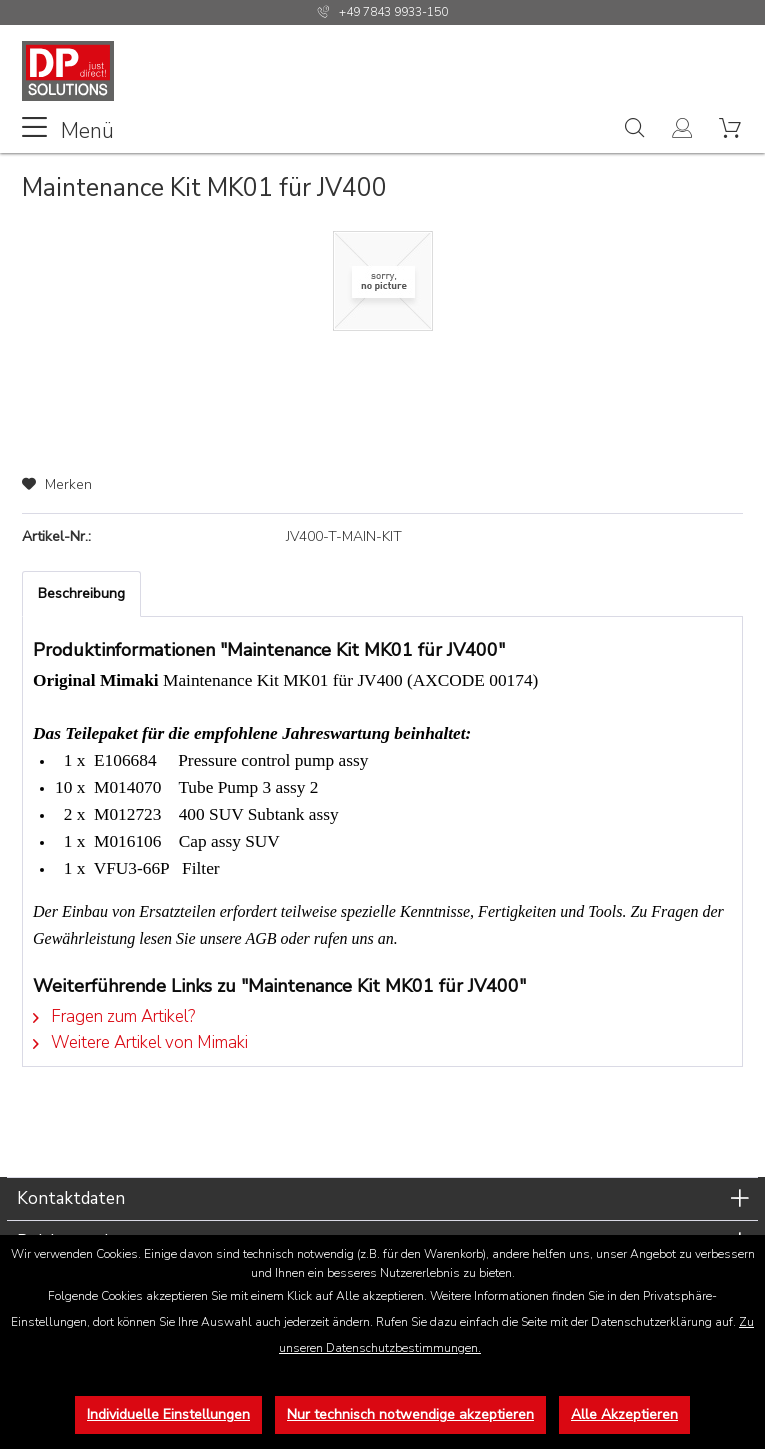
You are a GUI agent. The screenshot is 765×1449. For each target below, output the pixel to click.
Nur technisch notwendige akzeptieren (410, 1414)
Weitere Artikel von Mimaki (140, 1042)
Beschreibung (81, 593)
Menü (68, 129)
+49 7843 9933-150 (393, 12)
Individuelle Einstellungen (168, 1414)
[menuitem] (68, 129)
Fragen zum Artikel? (114, 1016)
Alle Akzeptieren (624, 1414)
